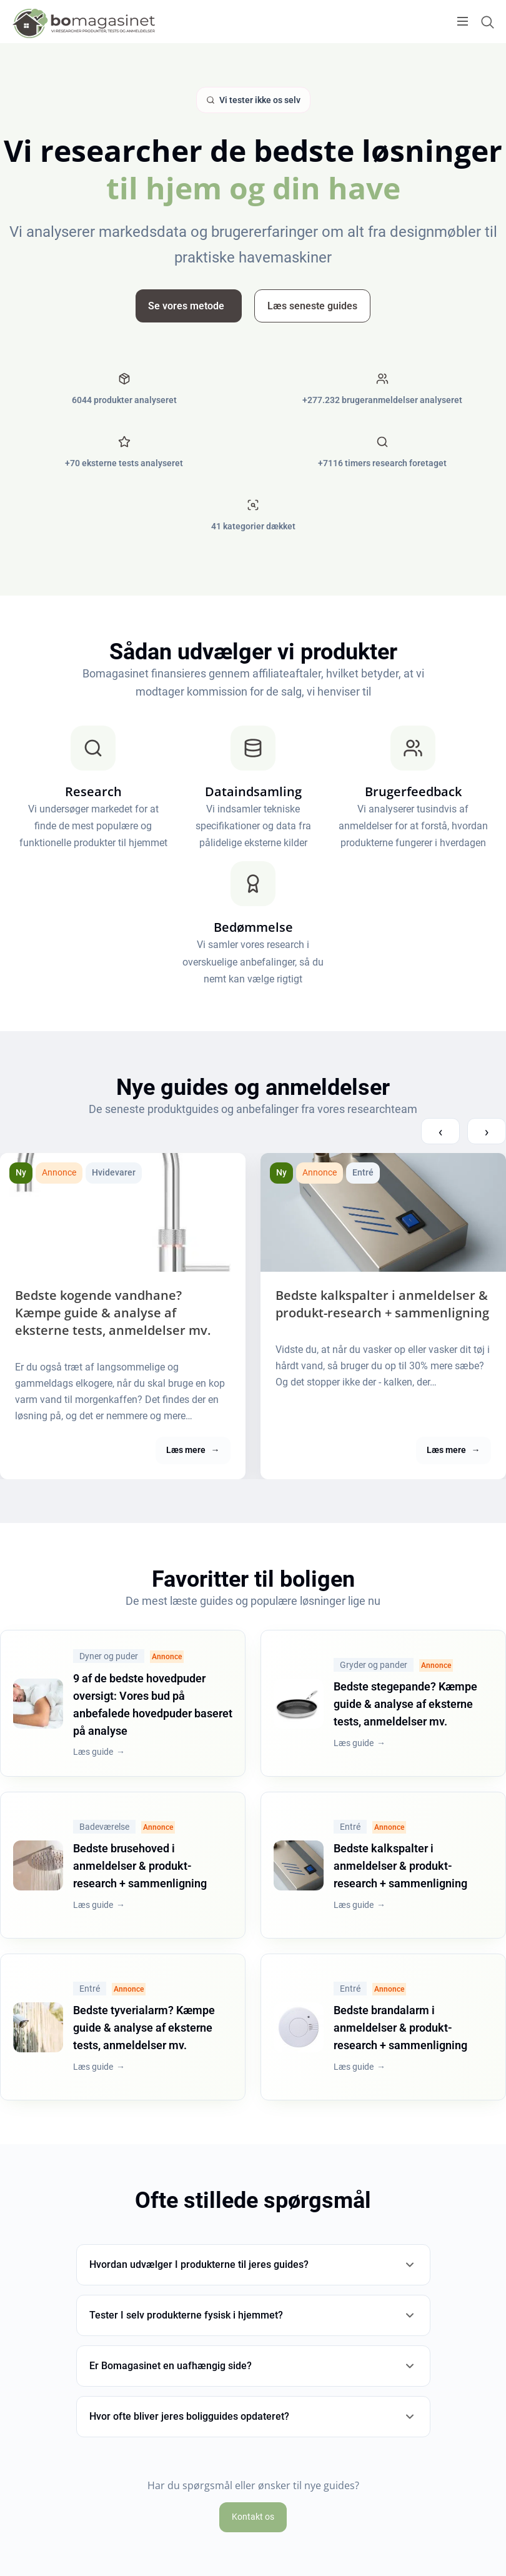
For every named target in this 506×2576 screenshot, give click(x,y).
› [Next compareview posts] (487, 1131)
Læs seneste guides (312, 306)
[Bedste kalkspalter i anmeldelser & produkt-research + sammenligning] (383, 1212)
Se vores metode (186, 306)
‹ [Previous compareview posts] (440, 1131)
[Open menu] (462, 21)
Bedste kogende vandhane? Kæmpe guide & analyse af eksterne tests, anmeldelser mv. (113, 1313)
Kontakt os (253, 2517)
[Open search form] (487, 22)
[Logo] (84, 23)
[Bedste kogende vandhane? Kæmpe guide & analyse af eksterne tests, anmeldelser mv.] (123, 1212)
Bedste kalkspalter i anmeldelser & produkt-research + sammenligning (382, 1304)
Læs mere (192, 1450)
